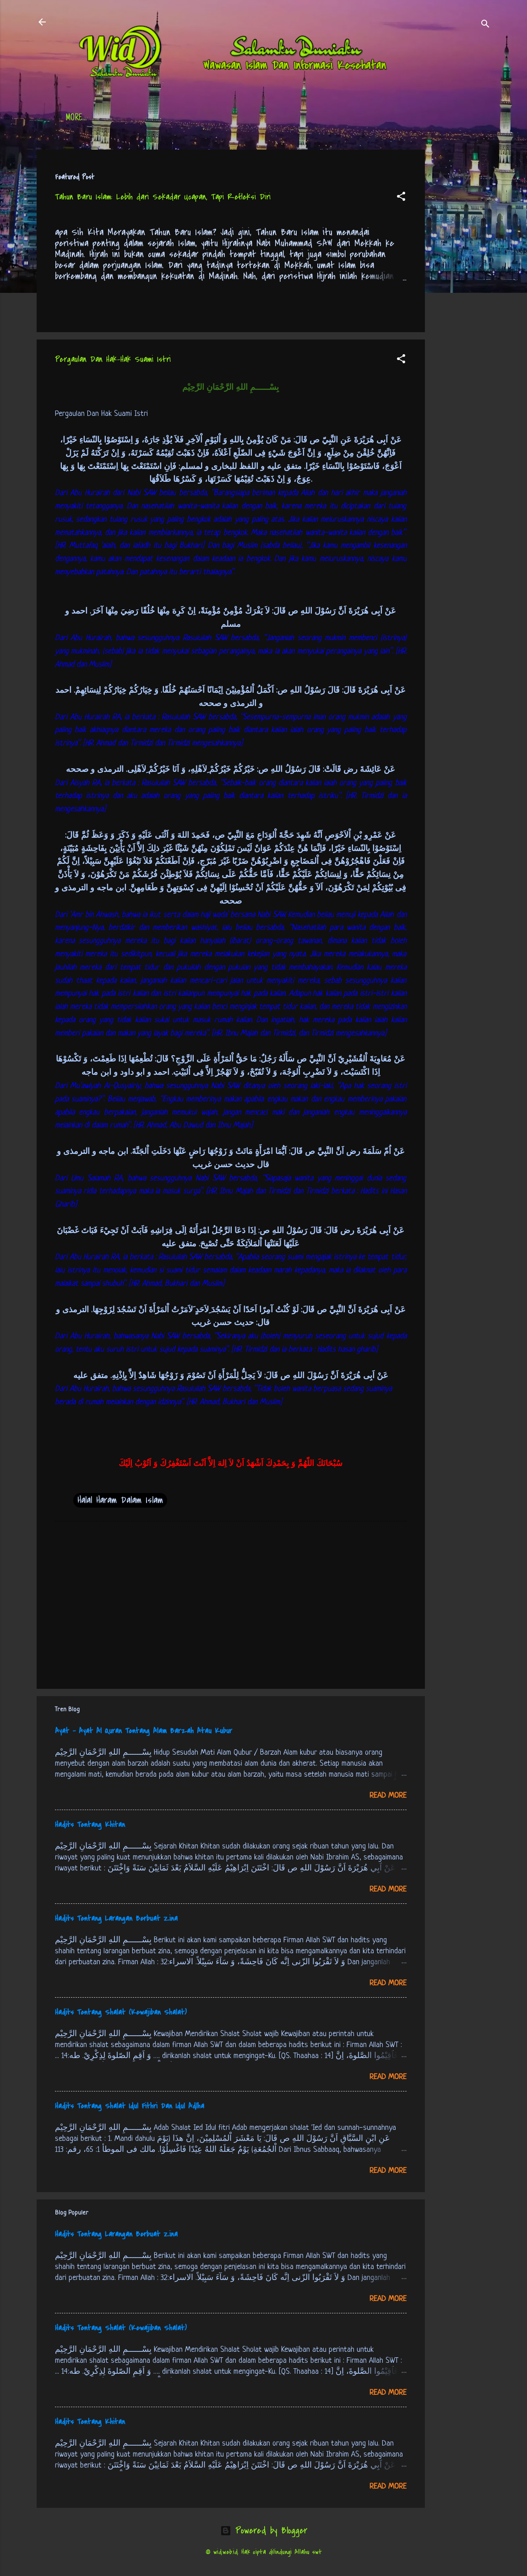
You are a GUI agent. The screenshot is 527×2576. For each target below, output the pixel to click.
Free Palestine (291, 118)
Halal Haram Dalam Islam (120, 1500)
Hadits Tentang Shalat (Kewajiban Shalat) (121, 2012)
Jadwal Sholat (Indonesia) (206, 118)
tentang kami (354, 118)
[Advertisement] (461, 287)
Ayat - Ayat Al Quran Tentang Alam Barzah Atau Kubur (143, 1730)
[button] (401, 198)
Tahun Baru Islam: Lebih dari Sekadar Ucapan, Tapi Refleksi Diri (163, 197)
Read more (388, 1795)
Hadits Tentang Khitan (90, 1824)
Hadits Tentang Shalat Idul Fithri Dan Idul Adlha (129, 2106)
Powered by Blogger (263, 2530)
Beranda (79, 118)
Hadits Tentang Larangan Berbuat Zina (116, 1918)
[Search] (485, 25)
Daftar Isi (128, 118)
